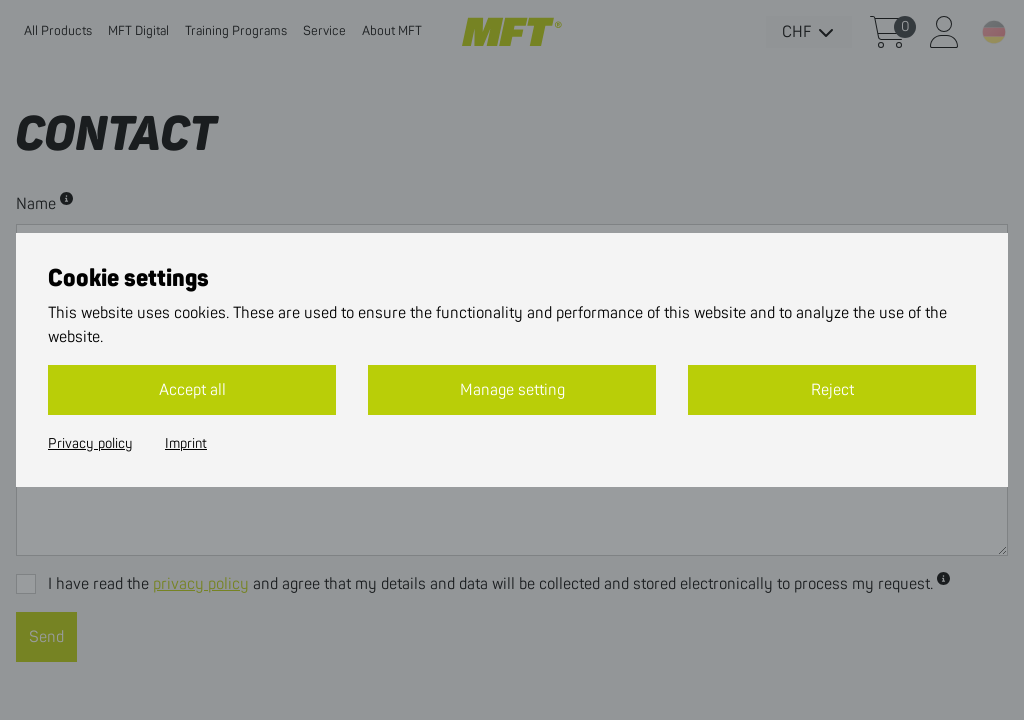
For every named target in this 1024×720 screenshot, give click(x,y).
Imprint (186, 444)
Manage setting (512, 390)
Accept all (192, 390)
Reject (832, 390)
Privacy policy (90, 444)
